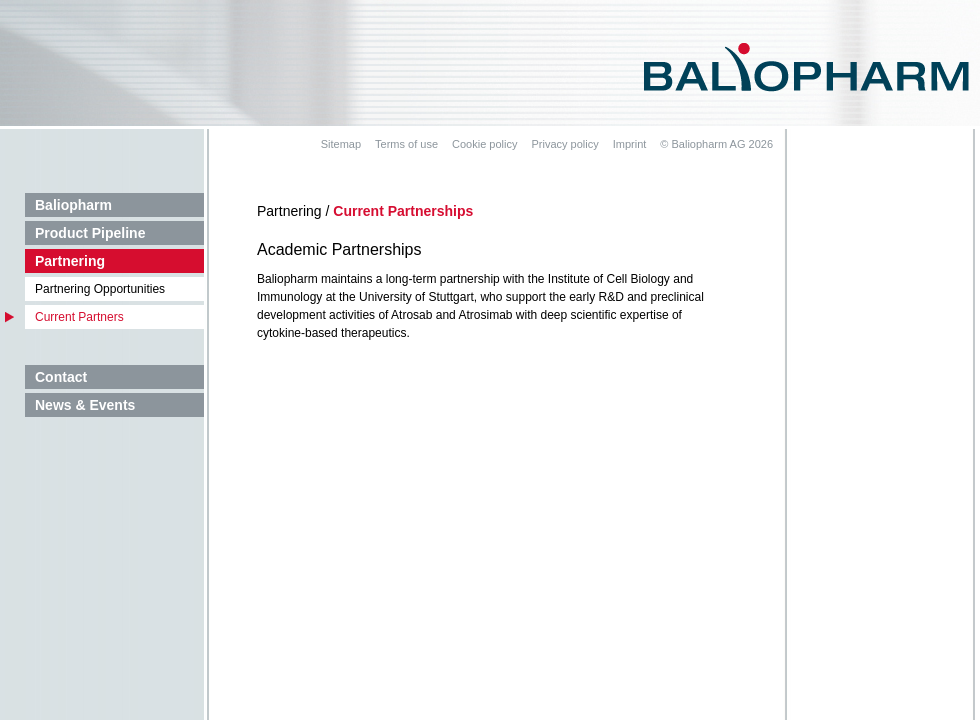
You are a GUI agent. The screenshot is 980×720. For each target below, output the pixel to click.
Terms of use (406, 144)
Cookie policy (484, 144)
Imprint (630, 144)
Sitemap (341, 144)
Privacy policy (564, 144)
